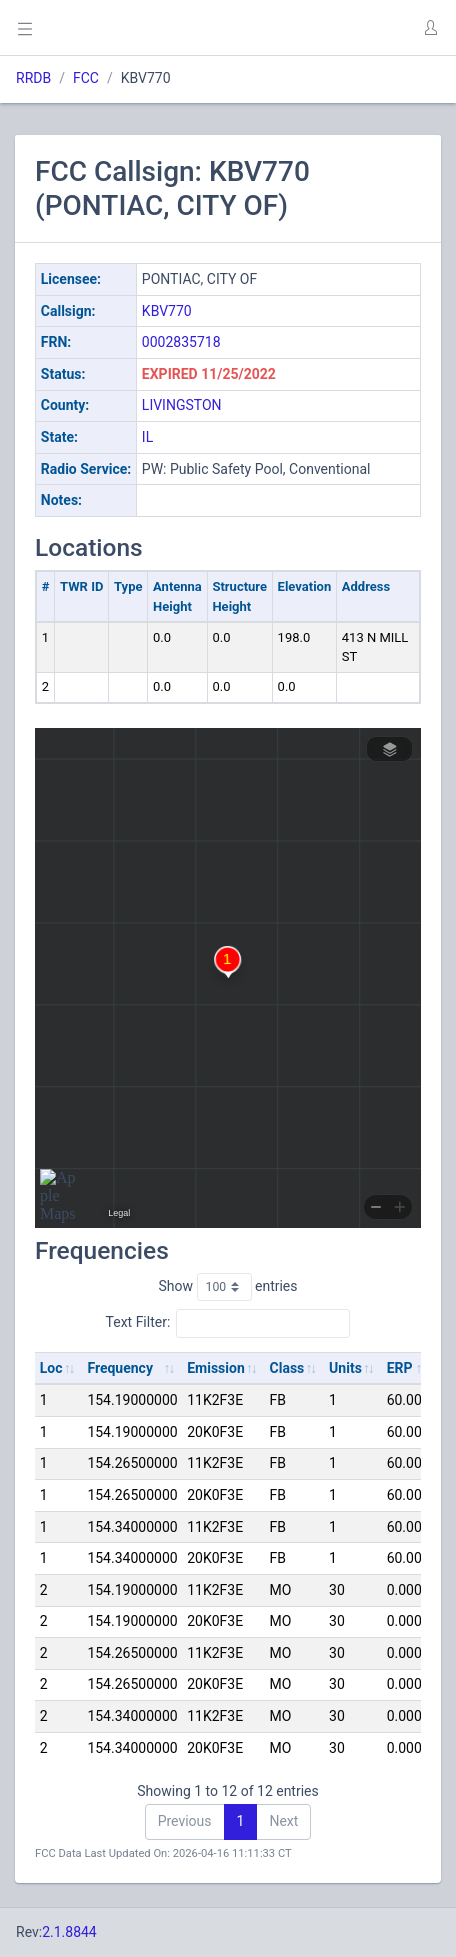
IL (147, 437)
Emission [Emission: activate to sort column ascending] (216, 1368)
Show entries (227, 1287)
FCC (86, 78)
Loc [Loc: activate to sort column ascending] (51, 1368)
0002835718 (181, 342)
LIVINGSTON (182, 405)
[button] (430, 28)
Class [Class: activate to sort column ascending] (287, 1368)
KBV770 (167, 311)
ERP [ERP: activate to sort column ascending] (400, 1368)
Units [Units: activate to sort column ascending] (345, 1368)
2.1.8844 (69, 1932)
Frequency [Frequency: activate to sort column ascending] (120, 1368)
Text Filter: (228, 1323)
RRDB (33, 78)
